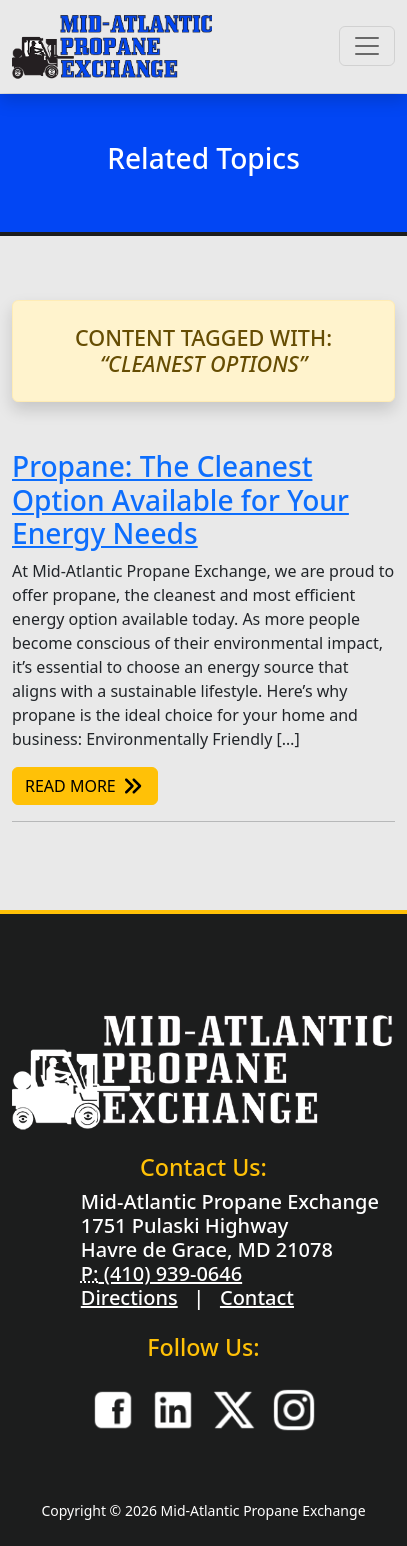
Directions (129, 1297)
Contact (257, 1297)
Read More (85, 786)
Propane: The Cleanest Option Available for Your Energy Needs (180, 499)
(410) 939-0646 (170, 1273)
